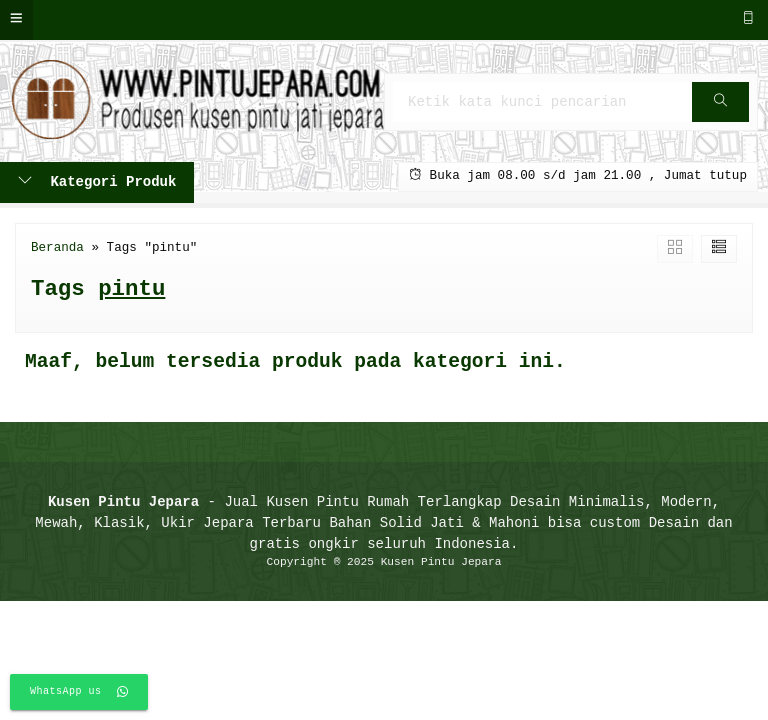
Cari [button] (722, 108)
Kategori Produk (97, 182)
